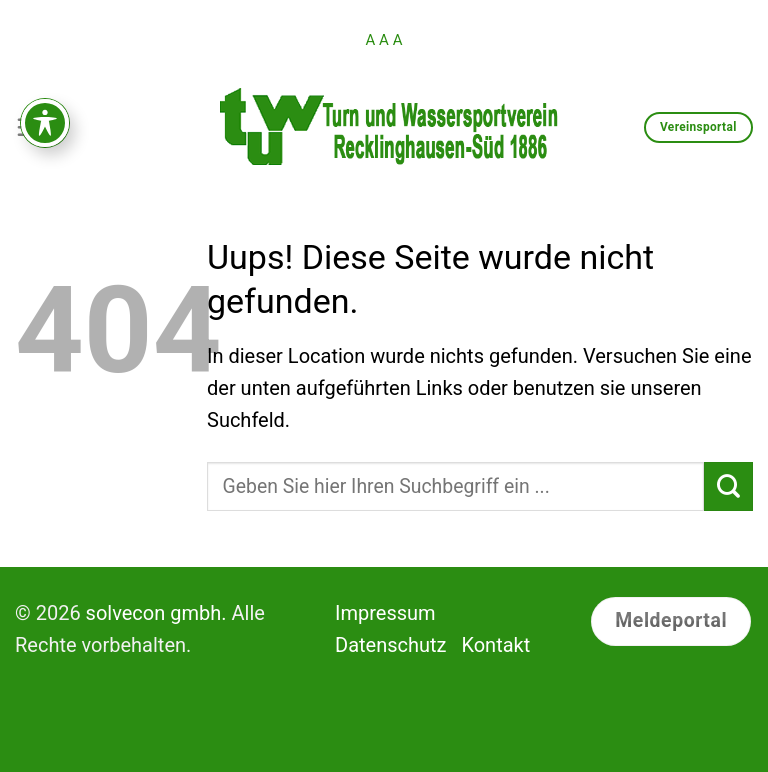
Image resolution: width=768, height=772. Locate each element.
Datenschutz (391, 645)
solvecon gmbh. (156, 613)
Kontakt (495, 645)
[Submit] (728, 486)
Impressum (385, 613)
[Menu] (30, 127)
